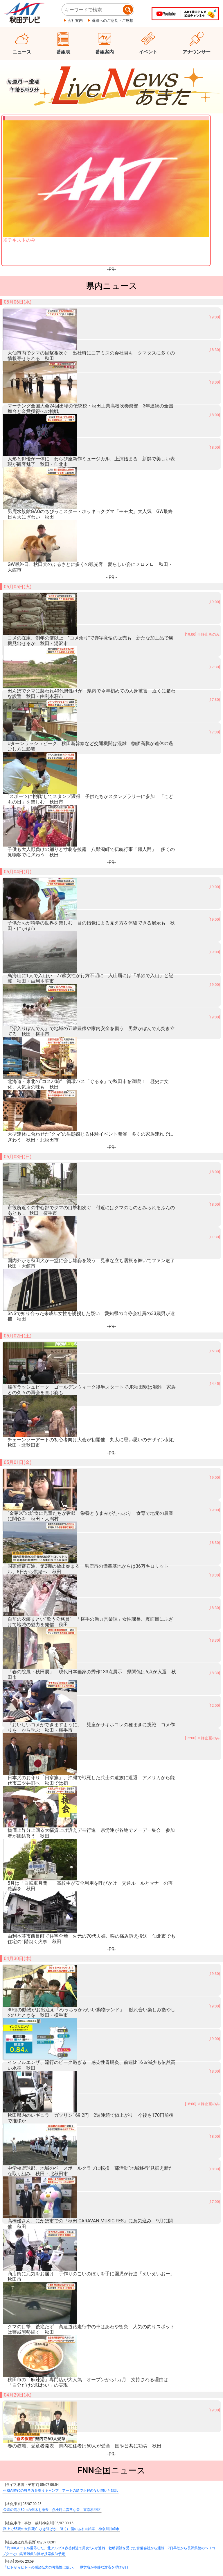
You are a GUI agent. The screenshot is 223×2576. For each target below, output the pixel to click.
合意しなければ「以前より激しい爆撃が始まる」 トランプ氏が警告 (57, 1889)
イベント (148, 52)
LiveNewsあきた (111, 2230)
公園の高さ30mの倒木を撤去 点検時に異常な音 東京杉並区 (52, 1736)
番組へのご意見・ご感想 (112, 20)
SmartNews (111, 2217)
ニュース (21, 52)
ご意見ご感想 (141, 2547)
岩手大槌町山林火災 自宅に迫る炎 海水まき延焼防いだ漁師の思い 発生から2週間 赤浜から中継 (82, 1947)
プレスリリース (51, 2547)
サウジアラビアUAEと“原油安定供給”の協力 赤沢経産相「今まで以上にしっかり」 (68, 1851)
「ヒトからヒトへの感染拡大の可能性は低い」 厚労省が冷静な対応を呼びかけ (66, 1793)
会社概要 (17, 2547)
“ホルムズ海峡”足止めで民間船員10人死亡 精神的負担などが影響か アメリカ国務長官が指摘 (76, 1870)
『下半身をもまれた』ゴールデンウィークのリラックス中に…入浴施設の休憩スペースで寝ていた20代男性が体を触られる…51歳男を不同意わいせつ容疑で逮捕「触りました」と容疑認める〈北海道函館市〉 (108, 1988)
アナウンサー (197, 52)
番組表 (63, 52)
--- (111, 2403)
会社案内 (75, 20)
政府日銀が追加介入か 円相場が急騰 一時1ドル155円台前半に (52, 1908)
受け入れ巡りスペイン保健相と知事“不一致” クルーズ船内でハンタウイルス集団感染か (72, 1831)
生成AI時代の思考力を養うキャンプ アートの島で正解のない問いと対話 (60, 1716)
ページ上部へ (192, 2530)
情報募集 (111, 2459)
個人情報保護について (97, 2547)
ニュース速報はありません (111, 2429)
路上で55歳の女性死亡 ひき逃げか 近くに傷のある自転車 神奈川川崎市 (61, 1755)
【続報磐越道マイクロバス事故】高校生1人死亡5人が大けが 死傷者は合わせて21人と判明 (75, 1812)
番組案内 (104, 52)
